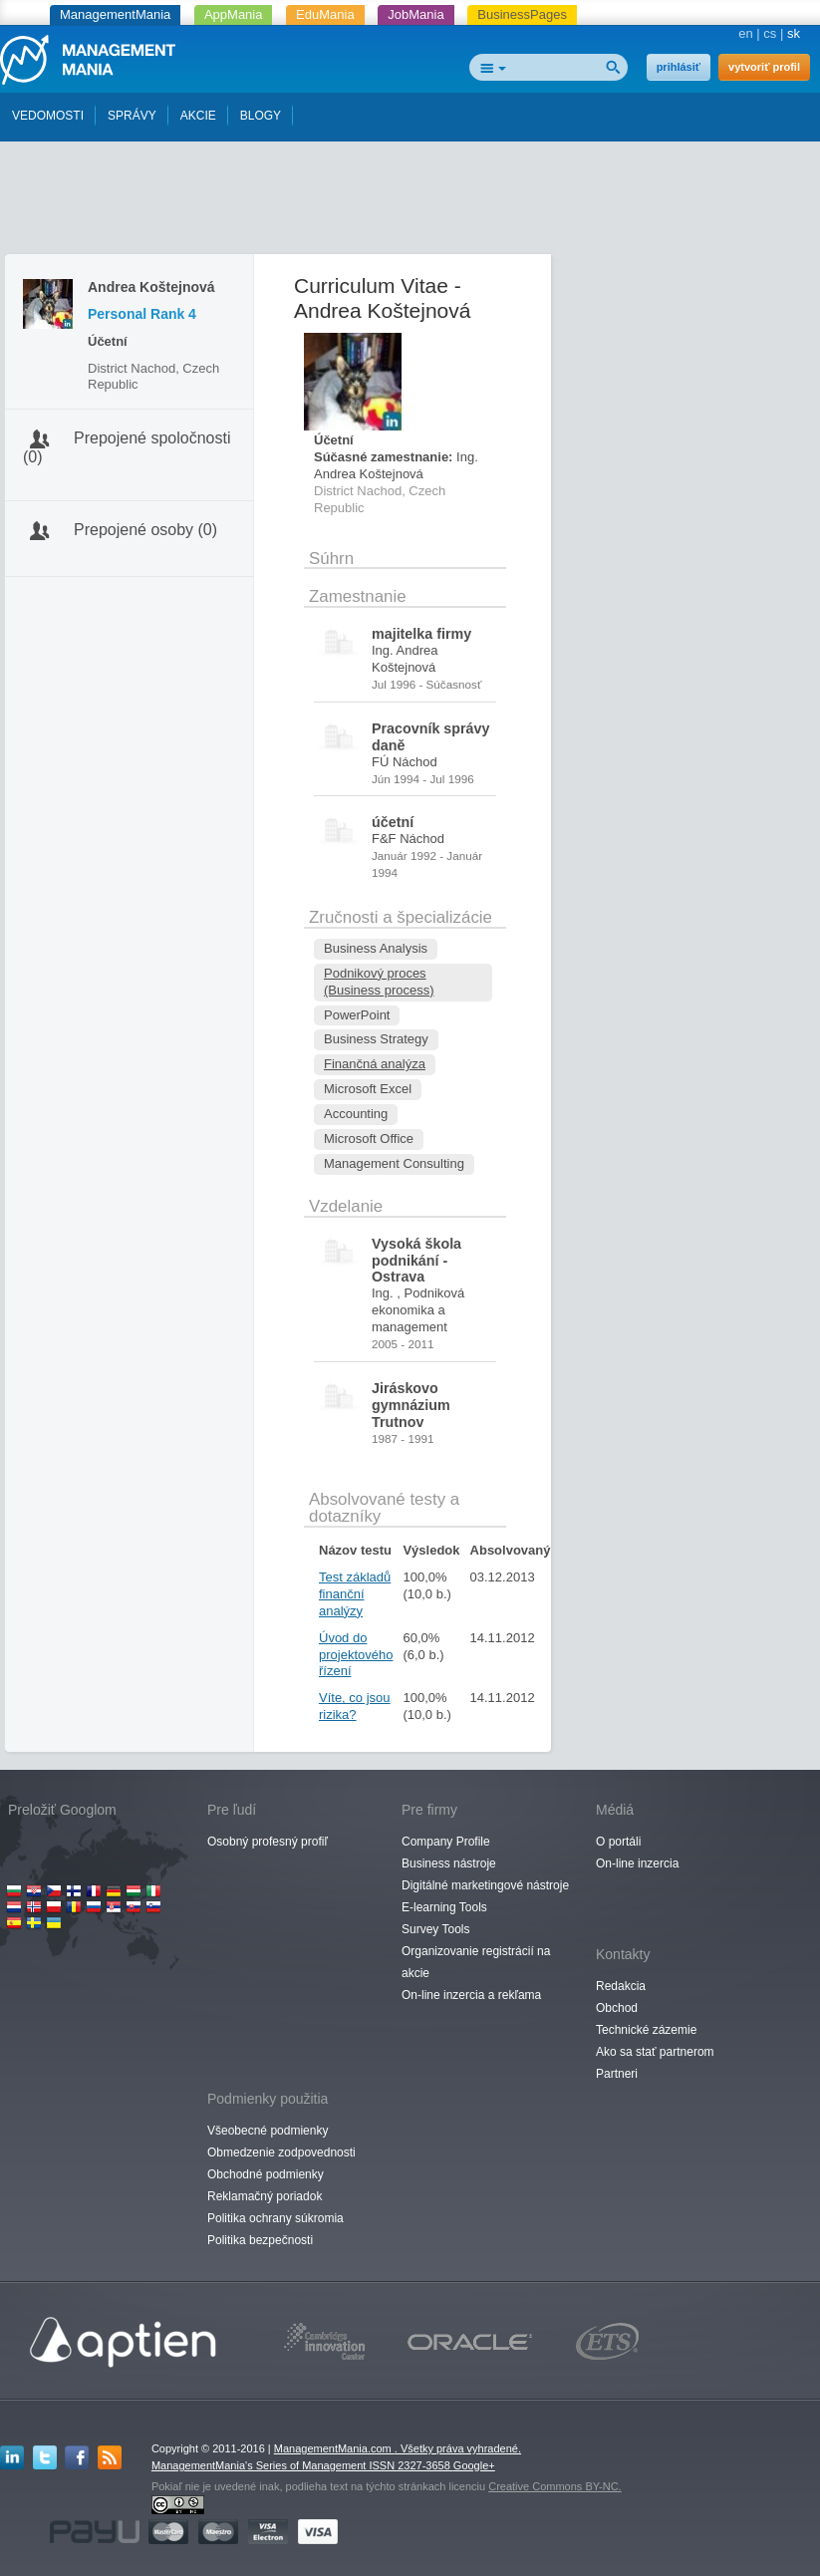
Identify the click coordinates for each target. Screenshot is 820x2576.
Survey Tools (435, 1929)
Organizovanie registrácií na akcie (476, 1962)
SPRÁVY (132, 116)
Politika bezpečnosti (260, 2240)
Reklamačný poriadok (264, 2196)
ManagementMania (115, 14)
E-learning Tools (444, 1907)
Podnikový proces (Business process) (379, 982)
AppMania (233, 14)
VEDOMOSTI (48, 116)
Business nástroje (449, 1863)
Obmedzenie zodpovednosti (281, 2152)
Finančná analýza (374, 1063)
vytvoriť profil (764, 67)
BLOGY (260, 116)
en (745, 33)
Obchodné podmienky (265, 2174)
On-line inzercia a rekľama (471, 1995)
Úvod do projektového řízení (356, 1654)
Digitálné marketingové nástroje (485, 1885)
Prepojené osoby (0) (145, 529)
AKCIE (198, 116)
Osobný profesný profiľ (267, 1842)
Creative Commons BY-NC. (554, 2486)
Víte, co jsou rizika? (355, 1706)
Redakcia (621, 1986)
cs (769, 33)
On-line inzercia (637, 1863)
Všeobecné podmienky (267, 2131)
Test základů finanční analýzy (355, 1594)
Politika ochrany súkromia (275, 2218)
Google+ (474, 2465)
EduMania (325, 14)
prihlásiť (678, 67)
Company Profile (446, 1842)
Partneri (617, 2074)
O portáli (618, 1842)
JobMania (415, 14)
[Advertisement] (410, 202)
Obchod (617, 2008)
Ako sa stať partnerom (655, 2052)
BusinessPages (522, 14)
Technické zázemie (646, 2030)
